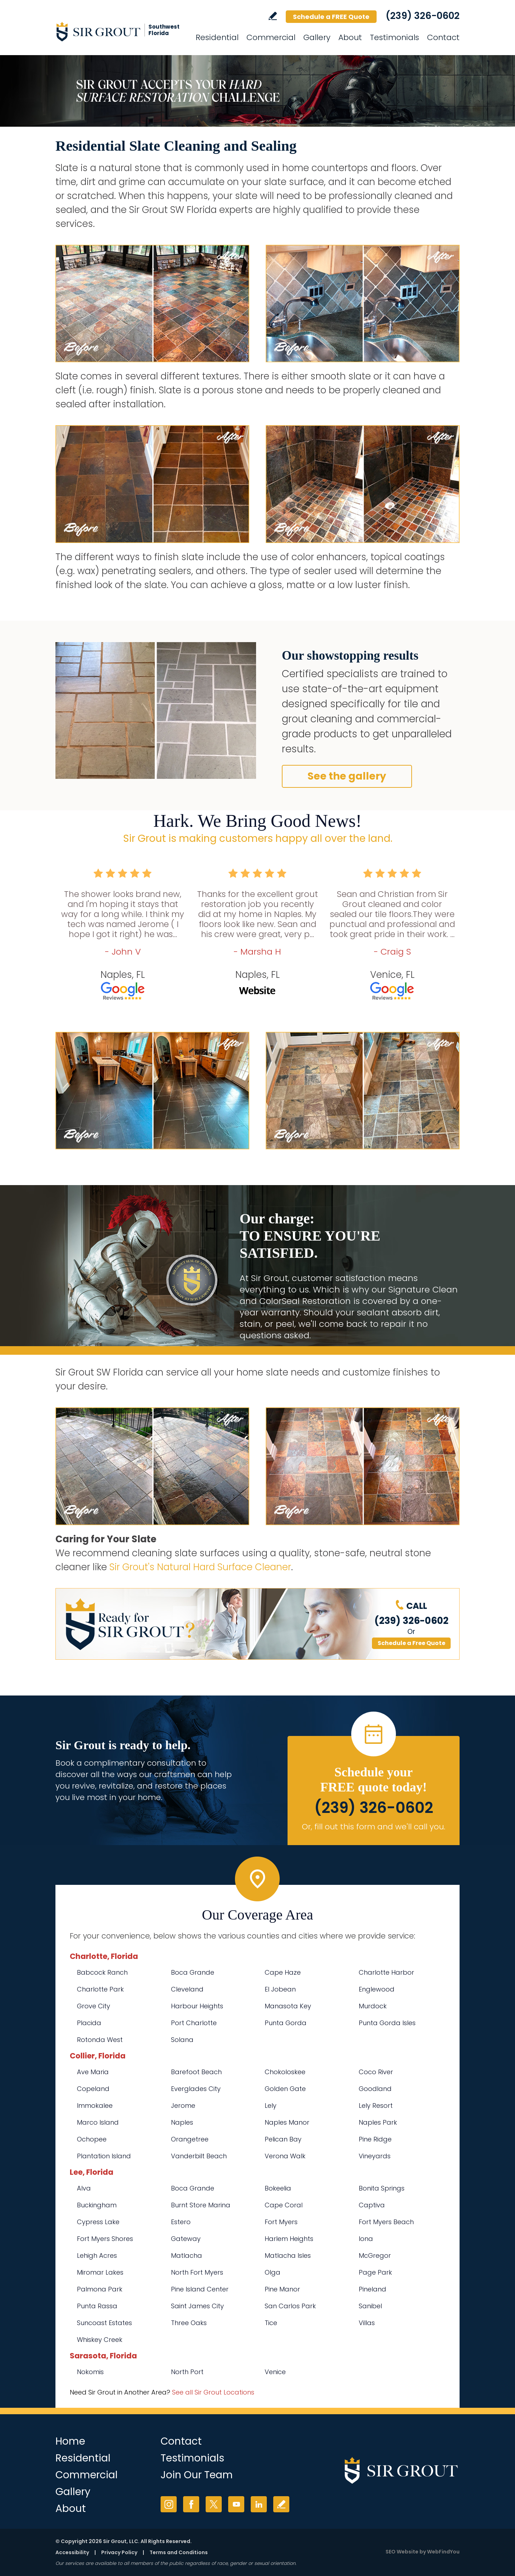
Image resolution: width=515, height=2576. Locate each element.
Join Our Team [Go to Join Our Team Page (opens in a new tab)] (197, 2475)
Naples (182, 2122)
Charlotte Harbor (386, 1972)
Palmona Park (99, 2289)
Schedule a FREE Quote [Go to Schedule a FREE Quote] (331, 16)
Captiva (372, 2205)
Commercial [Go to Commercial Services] (270, 37)
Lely (270, 2105)
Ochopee (92, 2139)
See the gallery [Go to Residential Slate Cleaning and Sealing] (347, 776)
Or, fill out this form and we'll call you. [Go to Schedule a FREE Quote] (373, 1826)
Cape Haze (283, 1972)
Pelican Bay (283, 2139)
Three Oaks (189, 2322)
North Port (187, 2371)
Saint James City (197, 2305)
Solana (182, 2039)
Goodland (375, 2088)
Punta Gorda (285, 2022)
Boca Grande (192, 1972)
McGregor (375, 2255)
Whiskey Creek (99, 2339)
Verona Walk (285, 2155)
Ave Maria (93, 2071)
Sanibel (370, 2305)
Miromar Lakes (100, 2272)
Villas (367, 2322)
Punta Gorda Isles (387, 2022)
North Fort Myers (197, 2272)
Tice (271, 2322)
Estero (181, 2221)
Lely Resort (376, 2105)
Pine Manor (282, 2289)
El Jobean (280, 1989)
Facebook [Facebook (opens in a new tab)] (191, 2504)
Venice (275, 2371)
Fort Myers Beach (386, 2221)
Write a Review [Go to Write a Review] (273, 16)
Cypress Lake (98, 2221)
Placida (89, 2022)
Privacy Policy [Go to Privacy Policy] (119, 2552)
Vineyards (375, 2155)
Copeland (93, 2088)
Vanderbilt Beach (199, 2155)
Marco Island (98, 2122)
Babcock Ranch (102, 1972)
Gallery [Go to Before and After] (316, 37)
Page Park (375, 2272)
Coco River (376, 2071)
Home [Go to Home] (70, 2441)
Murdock (373, 2006)
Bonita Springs (381, 2188)
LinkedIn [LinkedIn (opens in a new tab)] (259, 2504)
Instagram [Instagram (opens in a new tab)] (169, 2504)
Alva (84, 2188)
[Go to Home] (119, 31)
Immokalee (95, 2105)
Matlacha (186, 2255)
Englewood (376, 1989)
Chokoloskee (285, 2071)
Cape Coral (284, 2205)
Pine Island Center (200, 2289)
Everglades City (196, 2088)
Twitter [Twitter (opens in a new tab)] (214, 2504)
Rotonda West (100, 2039)
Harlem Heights (289, 2238)
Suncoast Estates (104, 2322)
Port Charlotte (194, 2022)
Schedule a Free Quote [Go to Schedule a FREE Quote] (411, 1643)
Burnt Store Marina (200, 2205)
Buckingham (97, 2205)
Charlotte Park (100, 1989)
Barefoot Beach (196, 2071)
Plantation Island (104, 2155)
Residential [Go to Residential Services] (217, 37)
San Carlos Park (290, 2305)
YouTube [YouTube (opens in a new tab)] (236, 2504)
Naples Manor (287, 2122)
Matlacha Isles (288, 2255)
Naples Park (378, 2122)
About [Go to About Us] (350, 37)
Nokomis (90, 2371)
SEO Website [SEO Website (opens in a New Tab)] (402, 2551)
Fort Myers (281, 2221)
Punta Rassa (97, 2305)
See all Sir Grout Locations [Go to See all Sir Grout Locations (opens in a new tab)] (213, 2392)
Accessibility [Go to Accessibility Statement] (72, 2552)
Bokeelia (278, 2188)
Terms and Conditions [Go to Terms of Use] (178, 2552)
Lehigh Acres (97, 2255)
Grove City (93, 2006)
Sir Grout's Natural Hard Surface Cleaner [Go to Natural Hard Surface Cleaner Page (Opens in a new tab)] (200, 1567)
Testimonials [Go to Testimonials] (394, 37)
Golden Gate (285, 2088)
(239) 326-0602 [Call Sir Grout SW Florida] (423, 15)
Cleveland (187, 1989)
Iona (366, 2238)
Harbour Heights (197, 2006)
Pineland (372, 2289)
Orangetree (190, 2139)
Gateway (186, 2238)
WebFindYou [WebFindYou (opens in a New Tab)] (443, 2551)
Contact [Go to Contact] (443, 37)
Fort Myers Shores (105, 2238)
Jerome (183, 2105)
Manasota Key (288, 2006)
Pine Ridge (375, 2139)
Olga (272, 2272)
